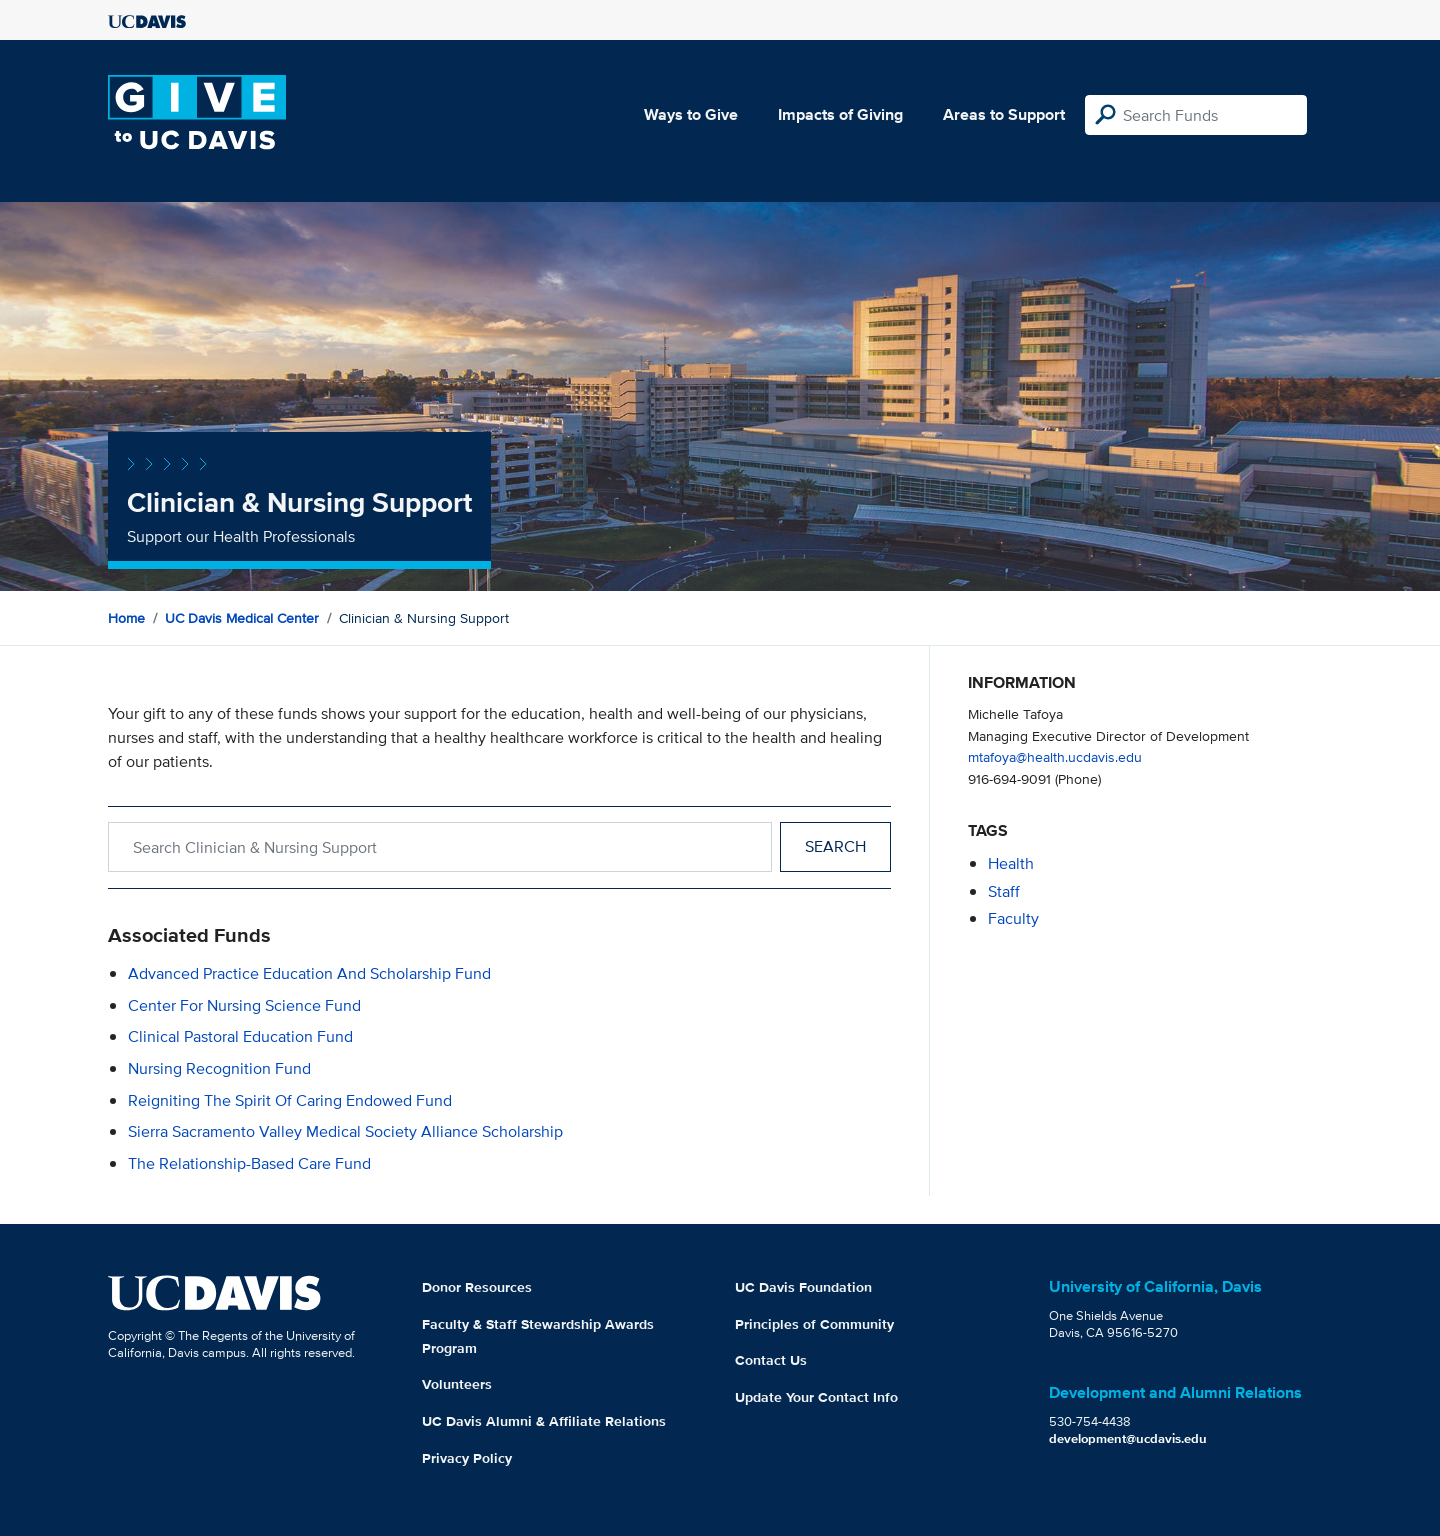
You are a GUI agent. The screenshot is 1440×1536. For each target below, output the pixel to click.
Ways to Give (691, 114)
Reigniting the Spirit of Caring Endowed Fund (290, 1100)
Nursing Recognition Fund (219, 1068)
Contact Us (771, 1360)
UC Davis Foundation (803, 1287)
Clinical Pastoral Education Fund (240, 1036)
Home (126, 618)
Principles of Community (814, 1324)
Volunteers (457, 1384)
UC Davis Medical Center (242, 618)
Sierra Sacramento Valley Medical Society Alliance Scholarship (345, 1131)
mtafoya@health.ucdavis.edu (1055, 756)
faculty (1013, 918)
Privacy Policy (467, 1458)
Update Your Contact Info (816, 1397)
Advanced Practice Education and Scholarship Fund (309, 973)
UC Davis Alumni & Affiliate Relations (544, 1421)
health (1011, 863)
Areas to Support (1004, 114)
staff (1004, 891)
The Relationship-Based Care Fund (249, 1163)
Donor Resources (477, 1287)
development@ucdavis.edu (1128, 1438)
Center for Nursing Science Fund (244, 1005)
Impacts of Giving (840, 114)
